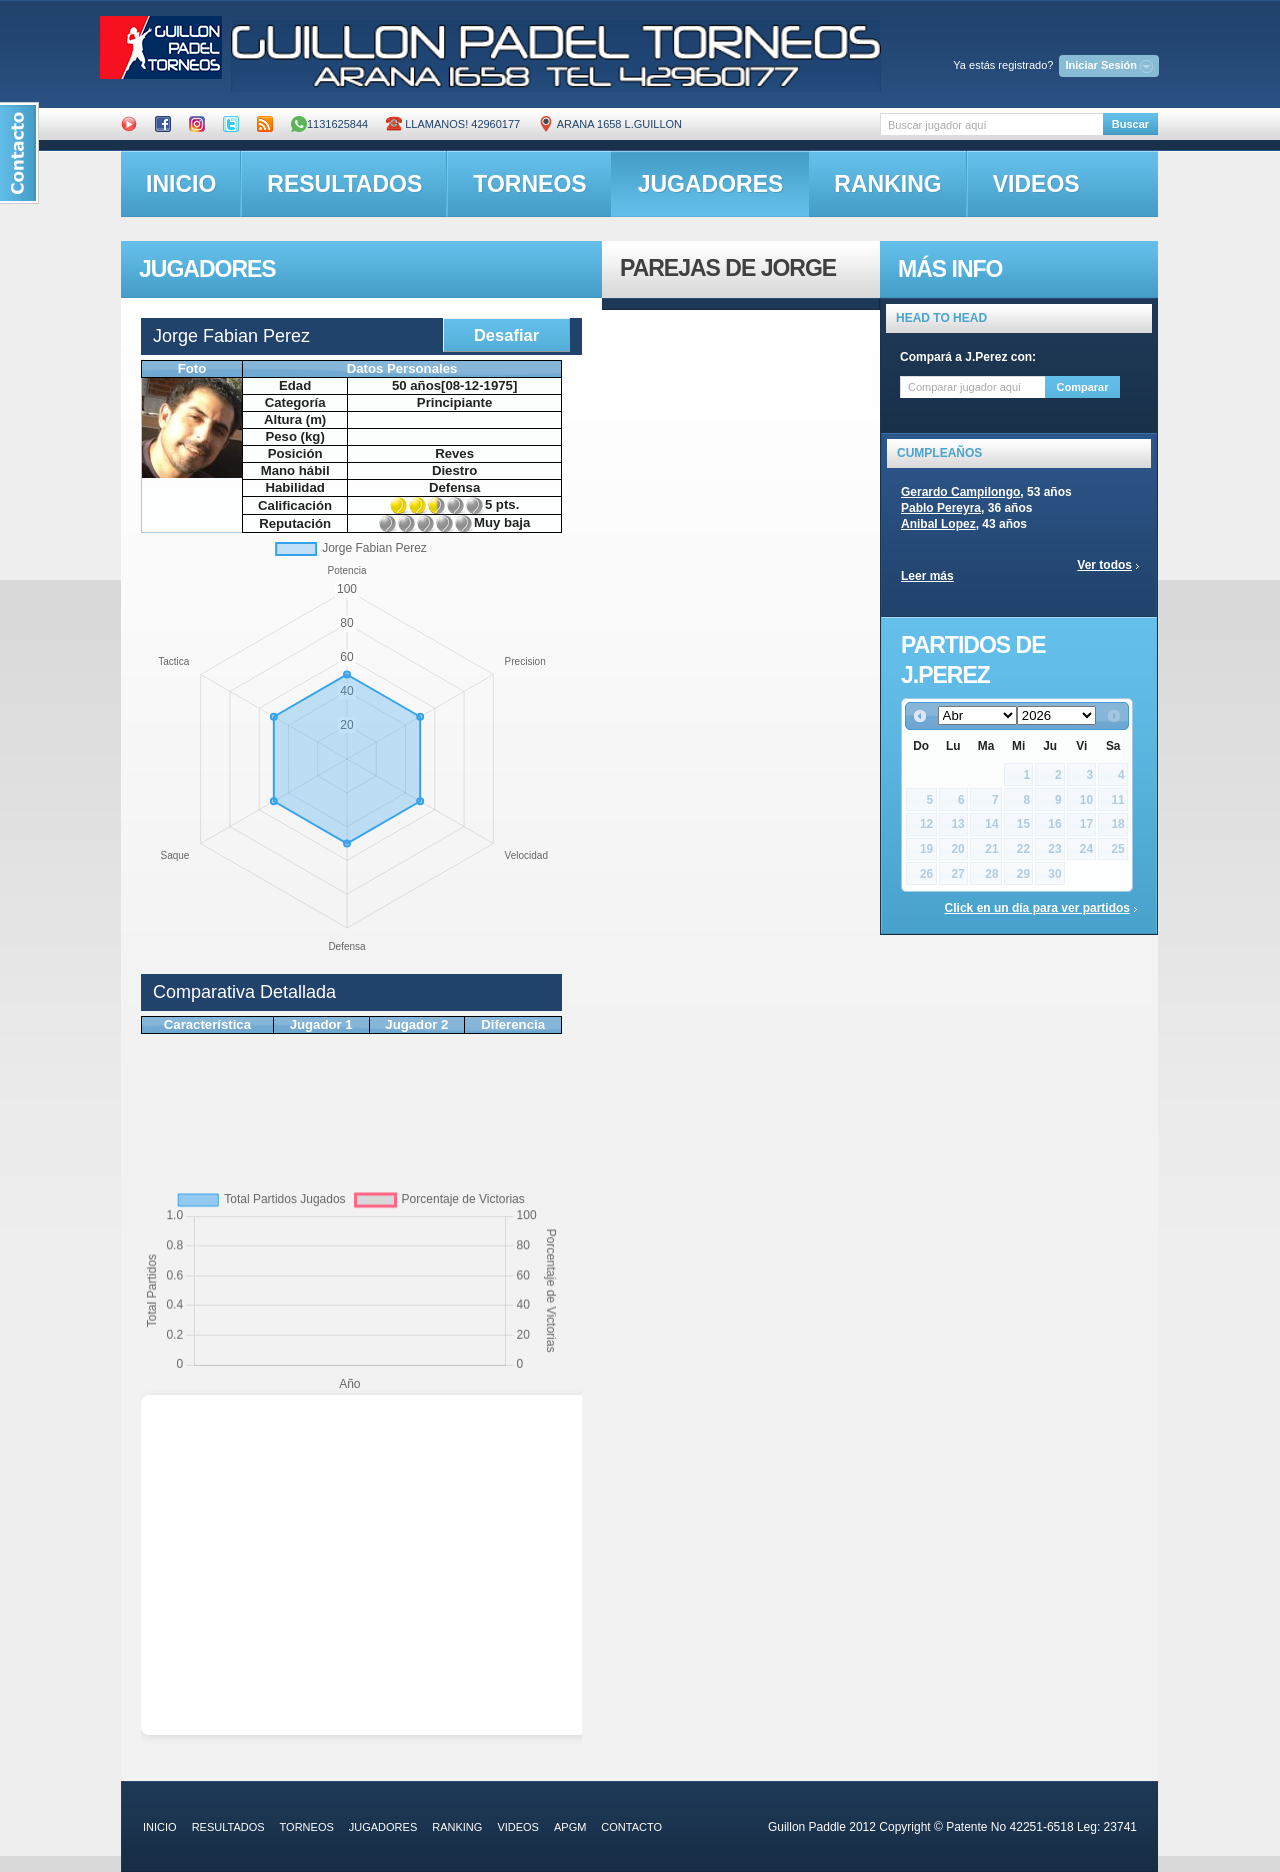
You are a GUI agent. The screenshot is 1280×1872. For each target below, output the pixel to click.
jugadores (711, 184)
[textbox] (991, 124)
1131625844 (329, 124)
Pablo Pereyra (941, 508)
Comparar (1083, 387)
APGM (570, 1827)
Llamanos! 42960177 (453, 124)
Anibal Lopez (938, 524)
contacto (631, 1827)
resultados (344, 184)
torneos (529, 184)
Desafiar (506, 335)
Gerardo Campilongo (960, 492)
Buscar (1130, 124)
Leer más (927, 576)
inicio (181, 184)
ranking (887, 184)
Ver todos (1104, 565)
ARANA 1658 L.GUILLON (610, 124)
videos (1036, 184)
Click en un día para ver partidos (1037, 908)
